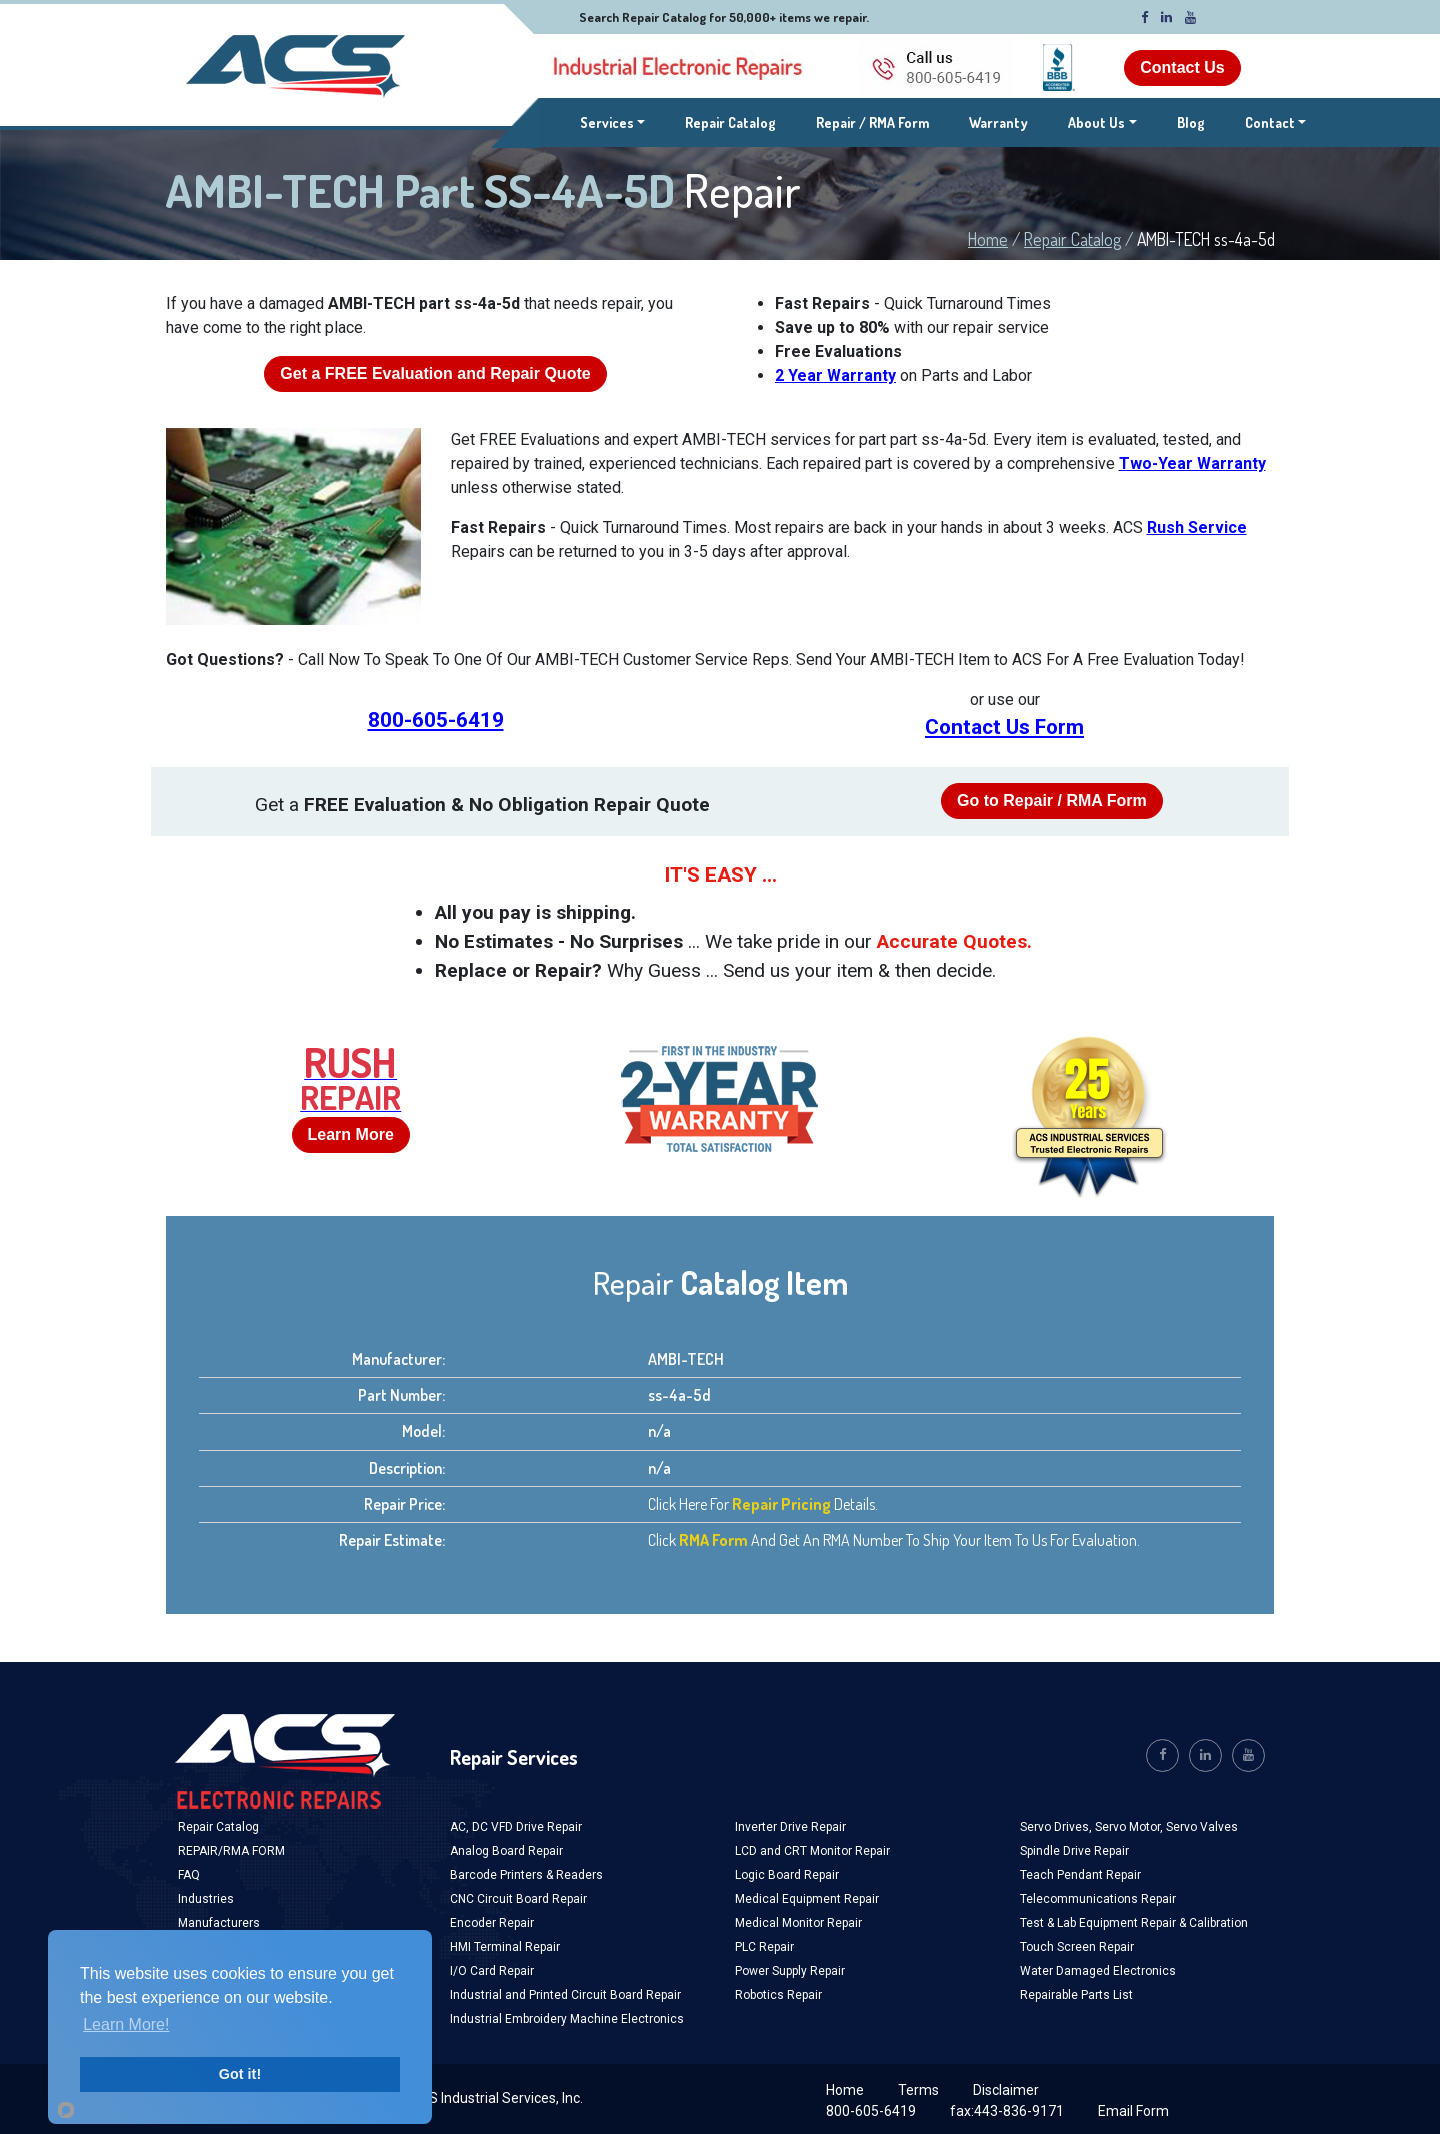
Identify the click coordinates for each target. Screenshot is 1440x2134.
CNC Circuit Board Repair (518, 1899)
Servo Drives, (1057, 1827)
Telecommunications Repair (1098, 1899)
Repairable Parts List (1076, 1995)
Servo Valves (1202, 1827)
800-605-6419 (436, 720)
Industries (206, 1899)
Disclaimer (1006, 2090)
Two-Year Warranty (1192, 463)
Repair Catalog (730, 122)
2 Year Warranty (835, 375)
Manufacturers (219, 1923)
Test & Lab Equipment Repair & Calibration (1134, 1923)
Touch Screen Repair (1077, 1947)
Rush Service (1197, 527)
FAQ (189, 1875)
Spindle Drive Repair (1074, 1851)
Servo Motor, (1130, 1827)
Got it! (240, 2074)
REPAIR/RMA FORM (231, 1851)
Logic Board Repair (787, 1875)
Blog (1191, 122)
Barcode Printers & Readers (526, 1875)
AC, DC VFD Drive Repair (516, 1827)
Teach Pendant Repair (1080, 1875)
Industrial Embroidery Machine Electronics (567, 2019)
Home (988, 239)
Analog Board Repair (506, 1851)
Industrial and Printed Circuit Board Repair (565, 1995)
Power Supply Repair (790, 1971)
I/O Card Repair (492, 1971)
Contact (1270, 122)
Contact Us (1182, 67)
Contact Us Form (1004, 727)
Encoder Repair (492, 1923)
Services (613, 121)
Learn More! (126, 2024)
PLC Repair (764, 1947)
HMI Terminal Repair (505, 1947)
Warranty (998, 122)
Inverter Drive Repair (790, 1827)
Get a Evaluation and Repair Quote (435, 373)
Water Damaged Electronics (1098, 1971)
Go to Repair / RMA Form (1052, 800)
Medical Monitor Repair (798, 1923)
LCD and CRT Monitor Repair (812, 1851)
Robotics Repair (778, 1995)
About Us (1096, 122)
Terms (918, 2090)
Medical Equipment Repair (807, 1899)
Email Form (1133, 2111)
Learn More (351, 1134)
